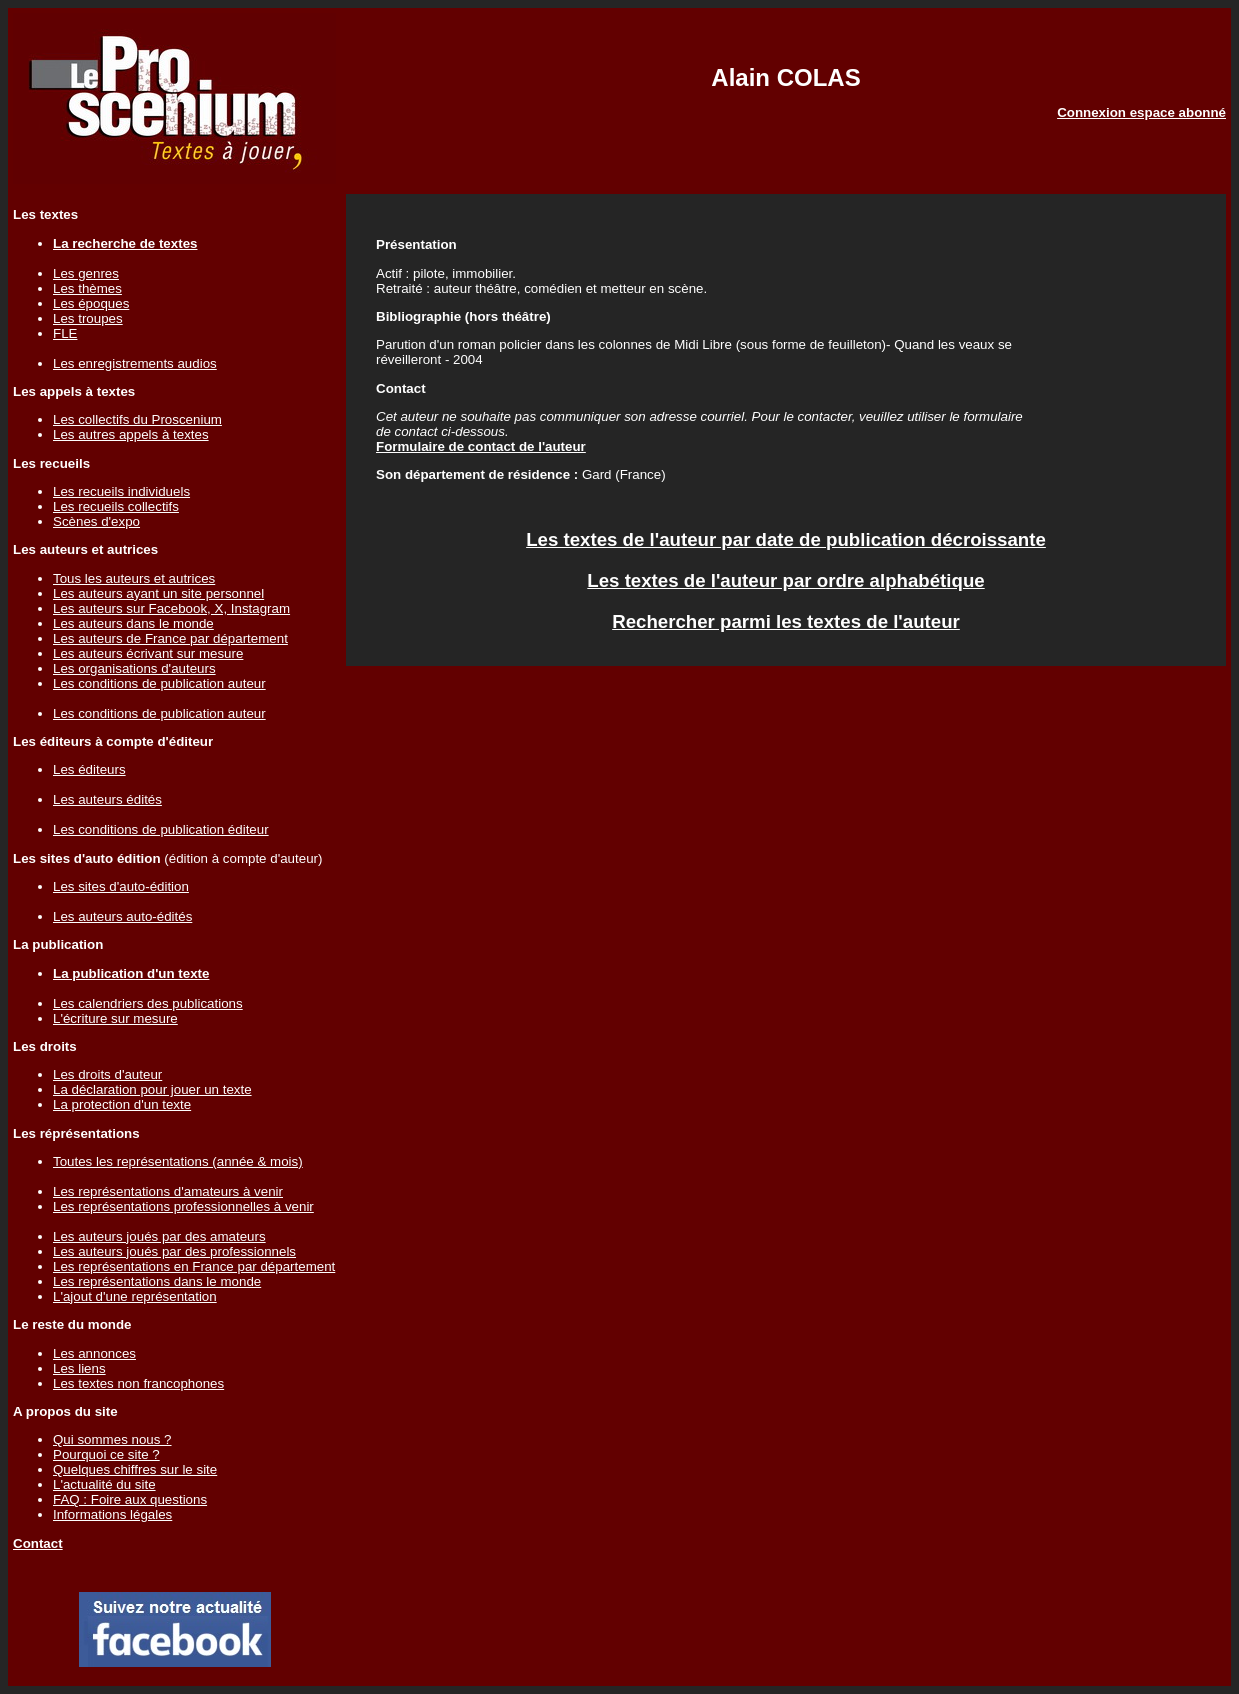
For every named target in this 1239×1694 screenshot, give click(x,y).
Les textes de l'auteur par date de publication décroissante (786, 539)
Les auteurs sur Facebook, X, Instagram (171, 608)
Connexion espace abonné (1141, 112)
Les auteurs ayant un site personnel (158, 593)
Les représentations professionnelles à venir (183, 1206)
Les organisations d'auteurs (134, 668)
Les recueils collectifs (116, 506)
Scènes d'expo (96, 521)
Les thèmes (87, 288)
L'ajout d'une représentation (135, 1296)
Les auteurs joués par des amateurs (159, 1236)
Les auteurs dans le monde (133, 623)
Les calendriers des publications (148, 1003)
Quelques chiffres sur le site (135, 1469)
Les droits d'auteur (107, 1074)
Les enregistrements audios (135, 363)
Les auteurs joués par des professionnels (174, 1251)
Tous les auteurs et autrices (134, 578)
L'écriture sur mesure (115, 1018)
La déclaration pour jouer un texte (152, 1089)
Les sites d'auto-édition (121, 886)
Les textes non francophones (138, 1383)
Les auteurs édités (107, 799)
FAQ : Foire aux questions (130, 1499)
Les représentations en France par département (194, 1266)
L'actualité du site (104, 1484)
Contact (38, 1543)
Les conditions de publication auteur (159, 683)
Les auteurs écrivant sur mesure (148, 653)
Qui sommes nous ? (112, 1439)
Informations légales (112, 1514)
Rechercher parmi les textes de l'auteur (786, 621)
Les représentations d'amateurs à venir (168, 1191)
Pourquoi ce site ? (106, 1454)
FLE (65, 333)
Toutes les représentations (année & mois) (178, 1161)
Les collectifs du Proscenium (137, 419)
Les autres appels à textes (131, 434)
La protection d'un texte (122, 1104)
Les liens (79, 1368)
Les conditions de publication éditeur (161, 829)
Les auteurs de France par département (170, 638)
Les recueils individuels (121, 491)
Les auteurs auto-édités (122, 916)
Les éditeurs (89, 769)
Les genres (86, 273)
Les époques (91, 303)
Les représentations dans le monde (157, 1281)
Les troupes (88, 318)
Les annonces (94, 1353)
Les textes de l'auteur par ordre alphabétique (785, 580)
